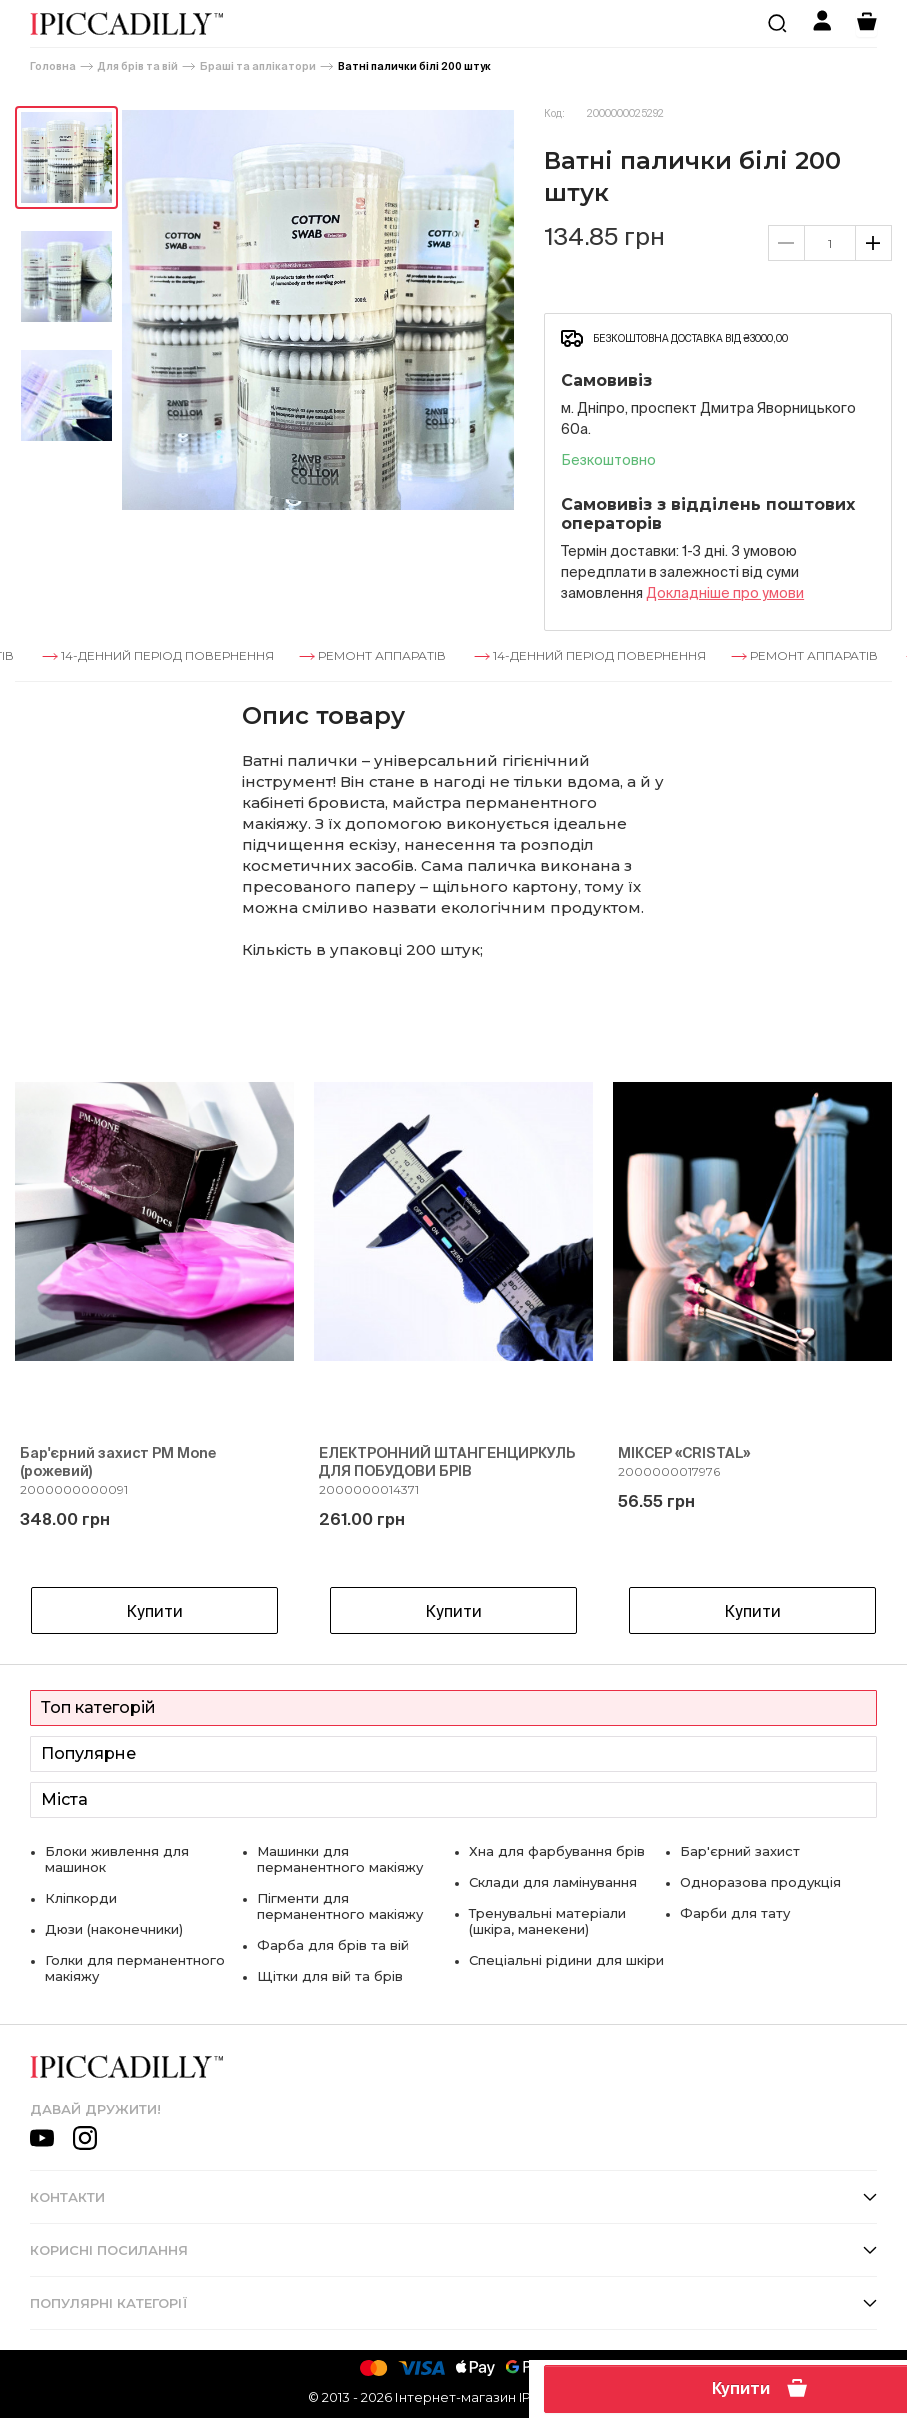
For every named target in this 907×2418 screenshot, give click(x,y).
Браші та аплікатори (258, 66)
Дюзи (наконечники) (114, 1929)
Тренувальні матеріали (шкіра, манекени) (547, 1921)
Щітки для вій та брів (330, 1976)
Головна (53, 66)
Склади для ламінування (553, 1882)
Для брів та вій (138, 66)
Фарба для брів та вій (333, 1945)
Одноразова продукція (760, 1882)
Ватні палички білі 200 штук (414, 66)
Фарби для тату (735, 1913)
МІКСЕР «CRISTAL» (684, 1453)
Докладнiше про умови (725, 593)
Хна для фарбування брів (557, 1851)
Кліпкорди (81, 1898)
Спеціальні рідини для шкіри (566, 1960)
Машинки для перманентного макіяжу (340, 1859)
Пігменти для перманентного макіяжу (340, 1906)
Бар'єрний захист (740, 1851)
